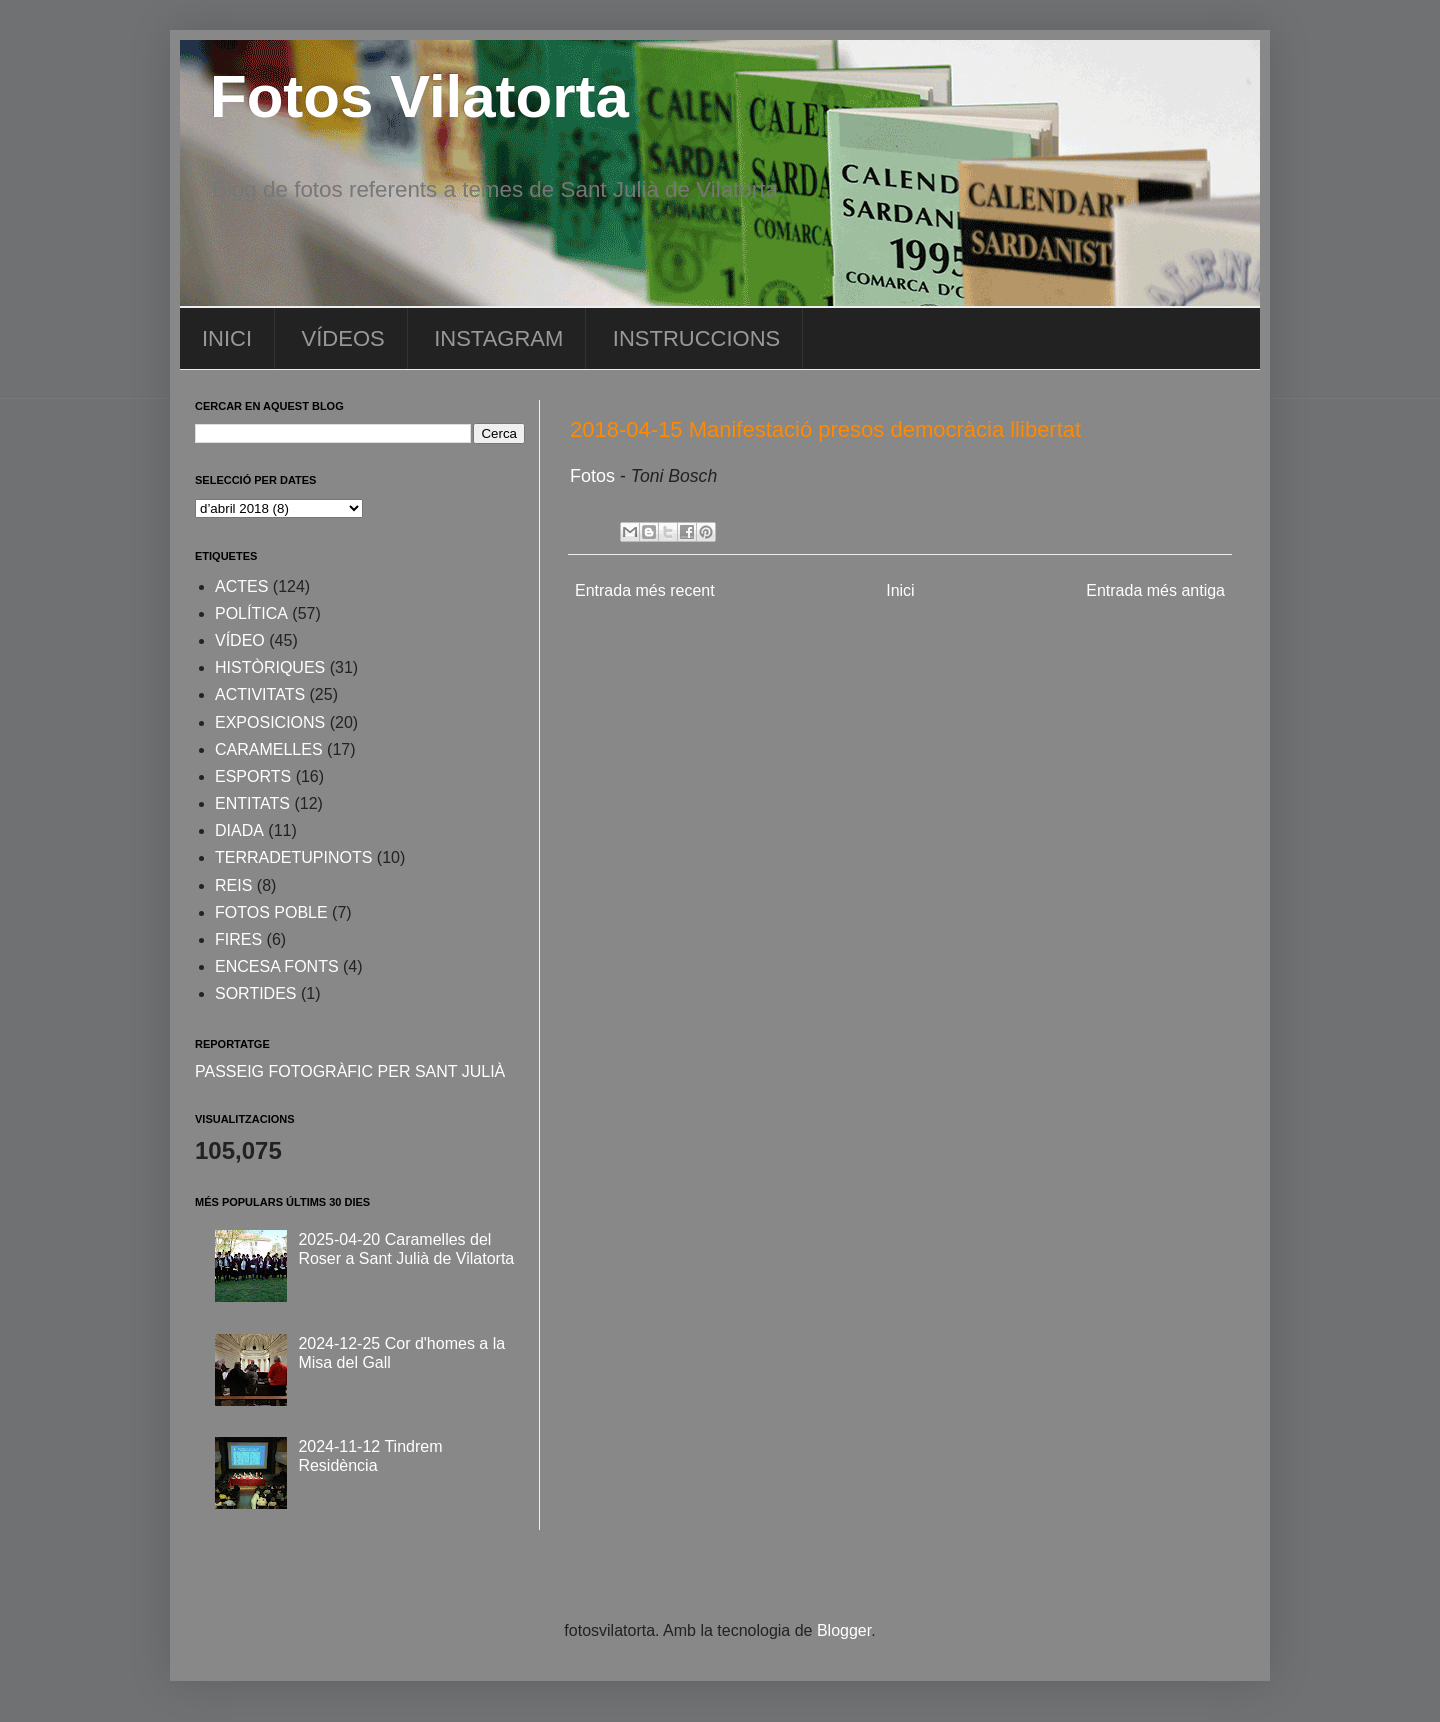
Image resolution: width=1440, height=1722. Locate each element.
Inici (900, 590)
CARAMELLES (269, 749)
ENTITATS (252, 803)
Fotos (595, 476)
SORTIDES (256, 993)
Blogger (844, 1630)
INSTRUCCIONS (696, 338)
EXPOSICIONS (270, 722)
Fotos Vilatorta (419, 96)
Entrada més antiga (1155, 590)
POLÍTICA (251, 613)
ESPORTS (253, 776)
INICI (227, 338)
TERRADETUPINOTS (293, 857)
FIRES (238, 939)
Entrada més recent (645, 590)
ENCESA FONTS (277, 966)
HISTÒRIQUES (270, 667)
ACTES (241, 586)
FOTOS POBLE (271, 912)
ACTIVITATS (260, 694)
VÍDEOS (343, 338)
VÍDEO (240, 640)
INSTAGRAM (498, 338)
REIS (233, 885)
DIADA (239, 830)
